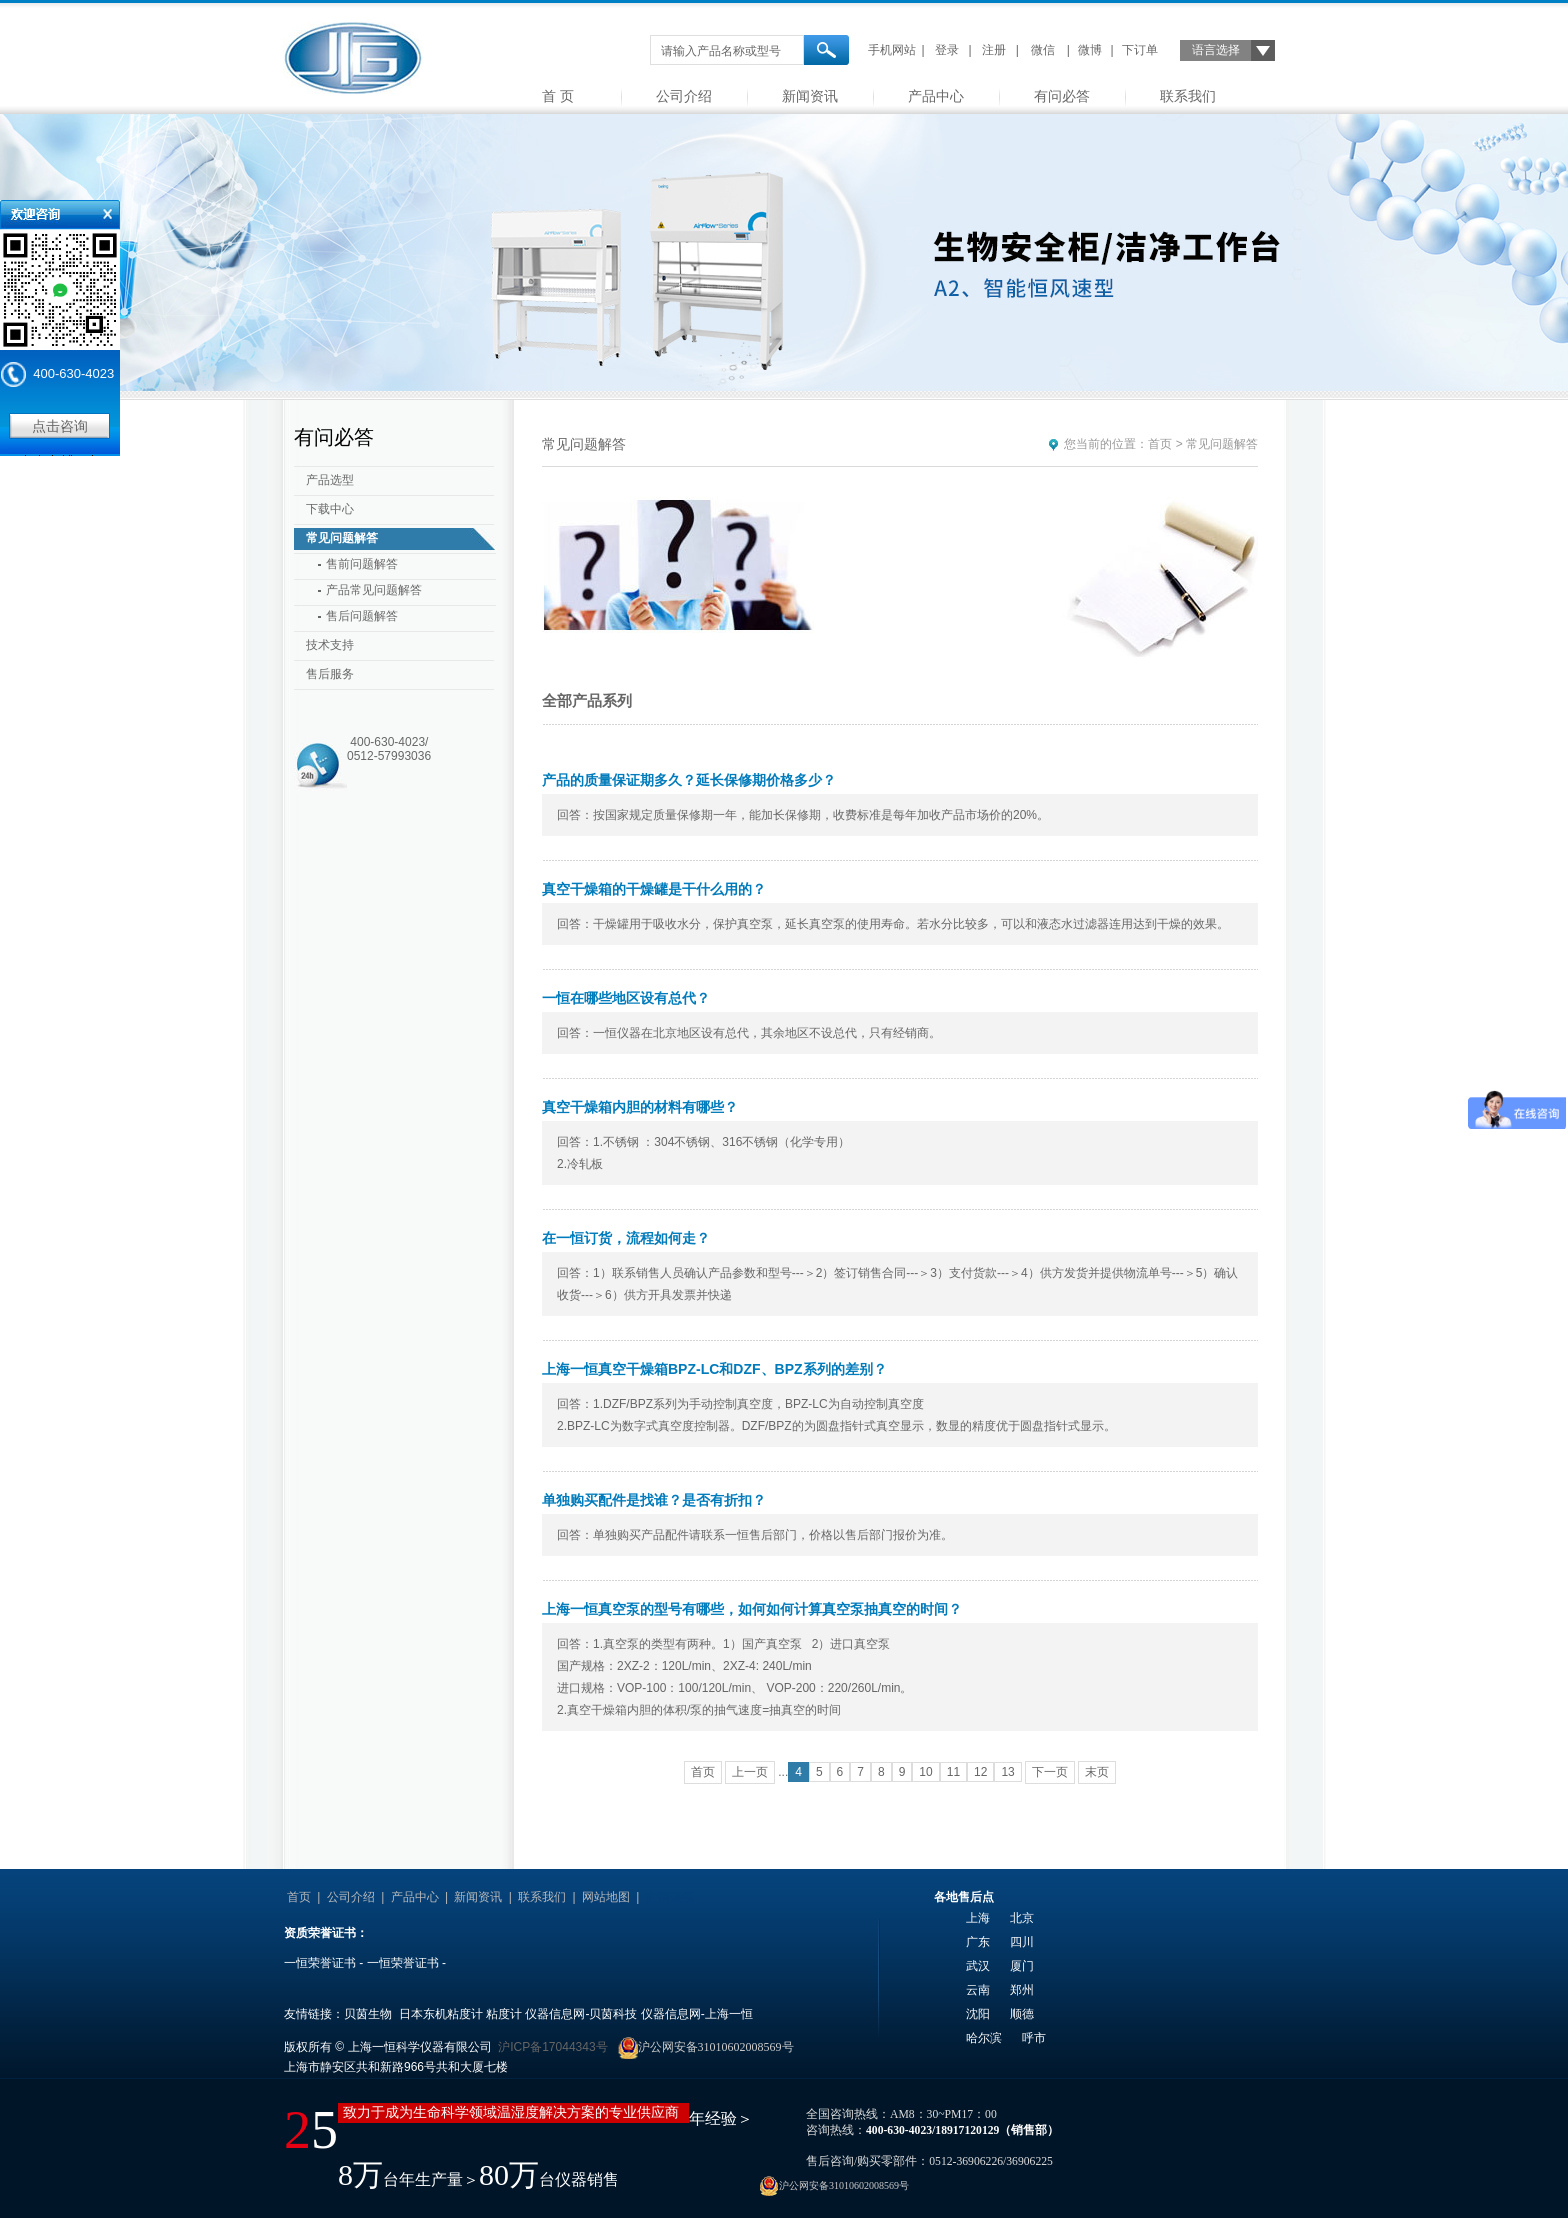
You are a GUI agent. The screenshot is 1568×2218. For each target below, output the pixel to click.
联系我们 (1188, 96)
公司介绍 (684, 96)
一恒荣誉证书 (320, 1963)
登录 (947, 50)
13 (1007, 1772)
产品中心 (936, 96)
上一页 (750, 1772)
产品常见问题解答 (374, 590)
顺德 (1022, 2014)
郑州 (1022, 1990)
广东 (978, 1942)
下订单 (1140, 50)
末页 (1097, 1772)
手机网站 (892, 50)
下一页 (1050, 1772)
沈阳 (978, 2014)
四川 (1022, 1942)
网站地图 (606, 1897)
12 (980, 1772)
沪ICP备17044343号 (552, 2047)
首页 (1160, 444)
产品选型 (330, 480)
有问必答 (1062, 96)
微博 (1090, 50)
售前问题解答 (362, 564)
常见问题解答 (342, 538)
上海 (978, 1918)
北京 (1022, 1918)
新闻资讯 (810, 96)
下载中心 (330, 509)
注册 (994, 50)
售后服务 (330, 674)
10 (925, 1772)
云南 (978, 1990)
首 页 (558, 96)
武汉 (978, 1966)
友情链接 (670, 1897)
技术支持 (330, 645)
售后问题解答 (362, 616)
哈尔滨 (984, 2038)
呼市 (1034, 2038)
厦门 (1022, 1966)
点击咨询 (60, 426)
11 (953, 1772)
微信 (1043, 50)
